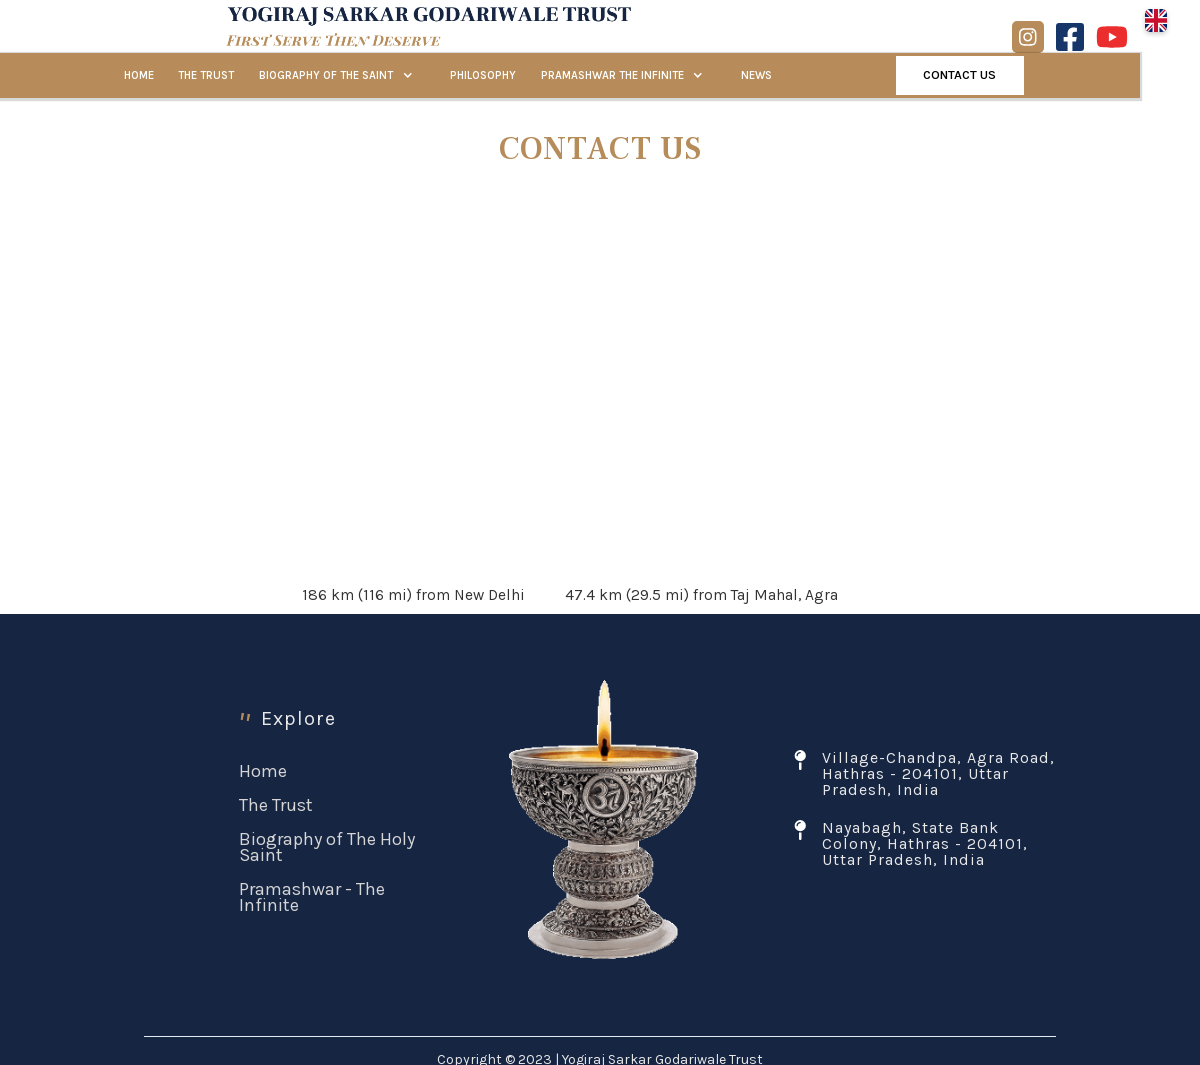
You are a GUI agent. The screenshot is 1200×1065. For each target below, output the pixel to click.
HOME (139, 75)
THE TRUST (206, 75)
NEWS (756, 75)
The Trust (276, 805)
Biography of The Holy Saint (327, 847)
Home (263, 771)
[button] (1156, 20)
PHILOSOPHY (483, 75)
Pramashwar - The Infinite (312, 897)
